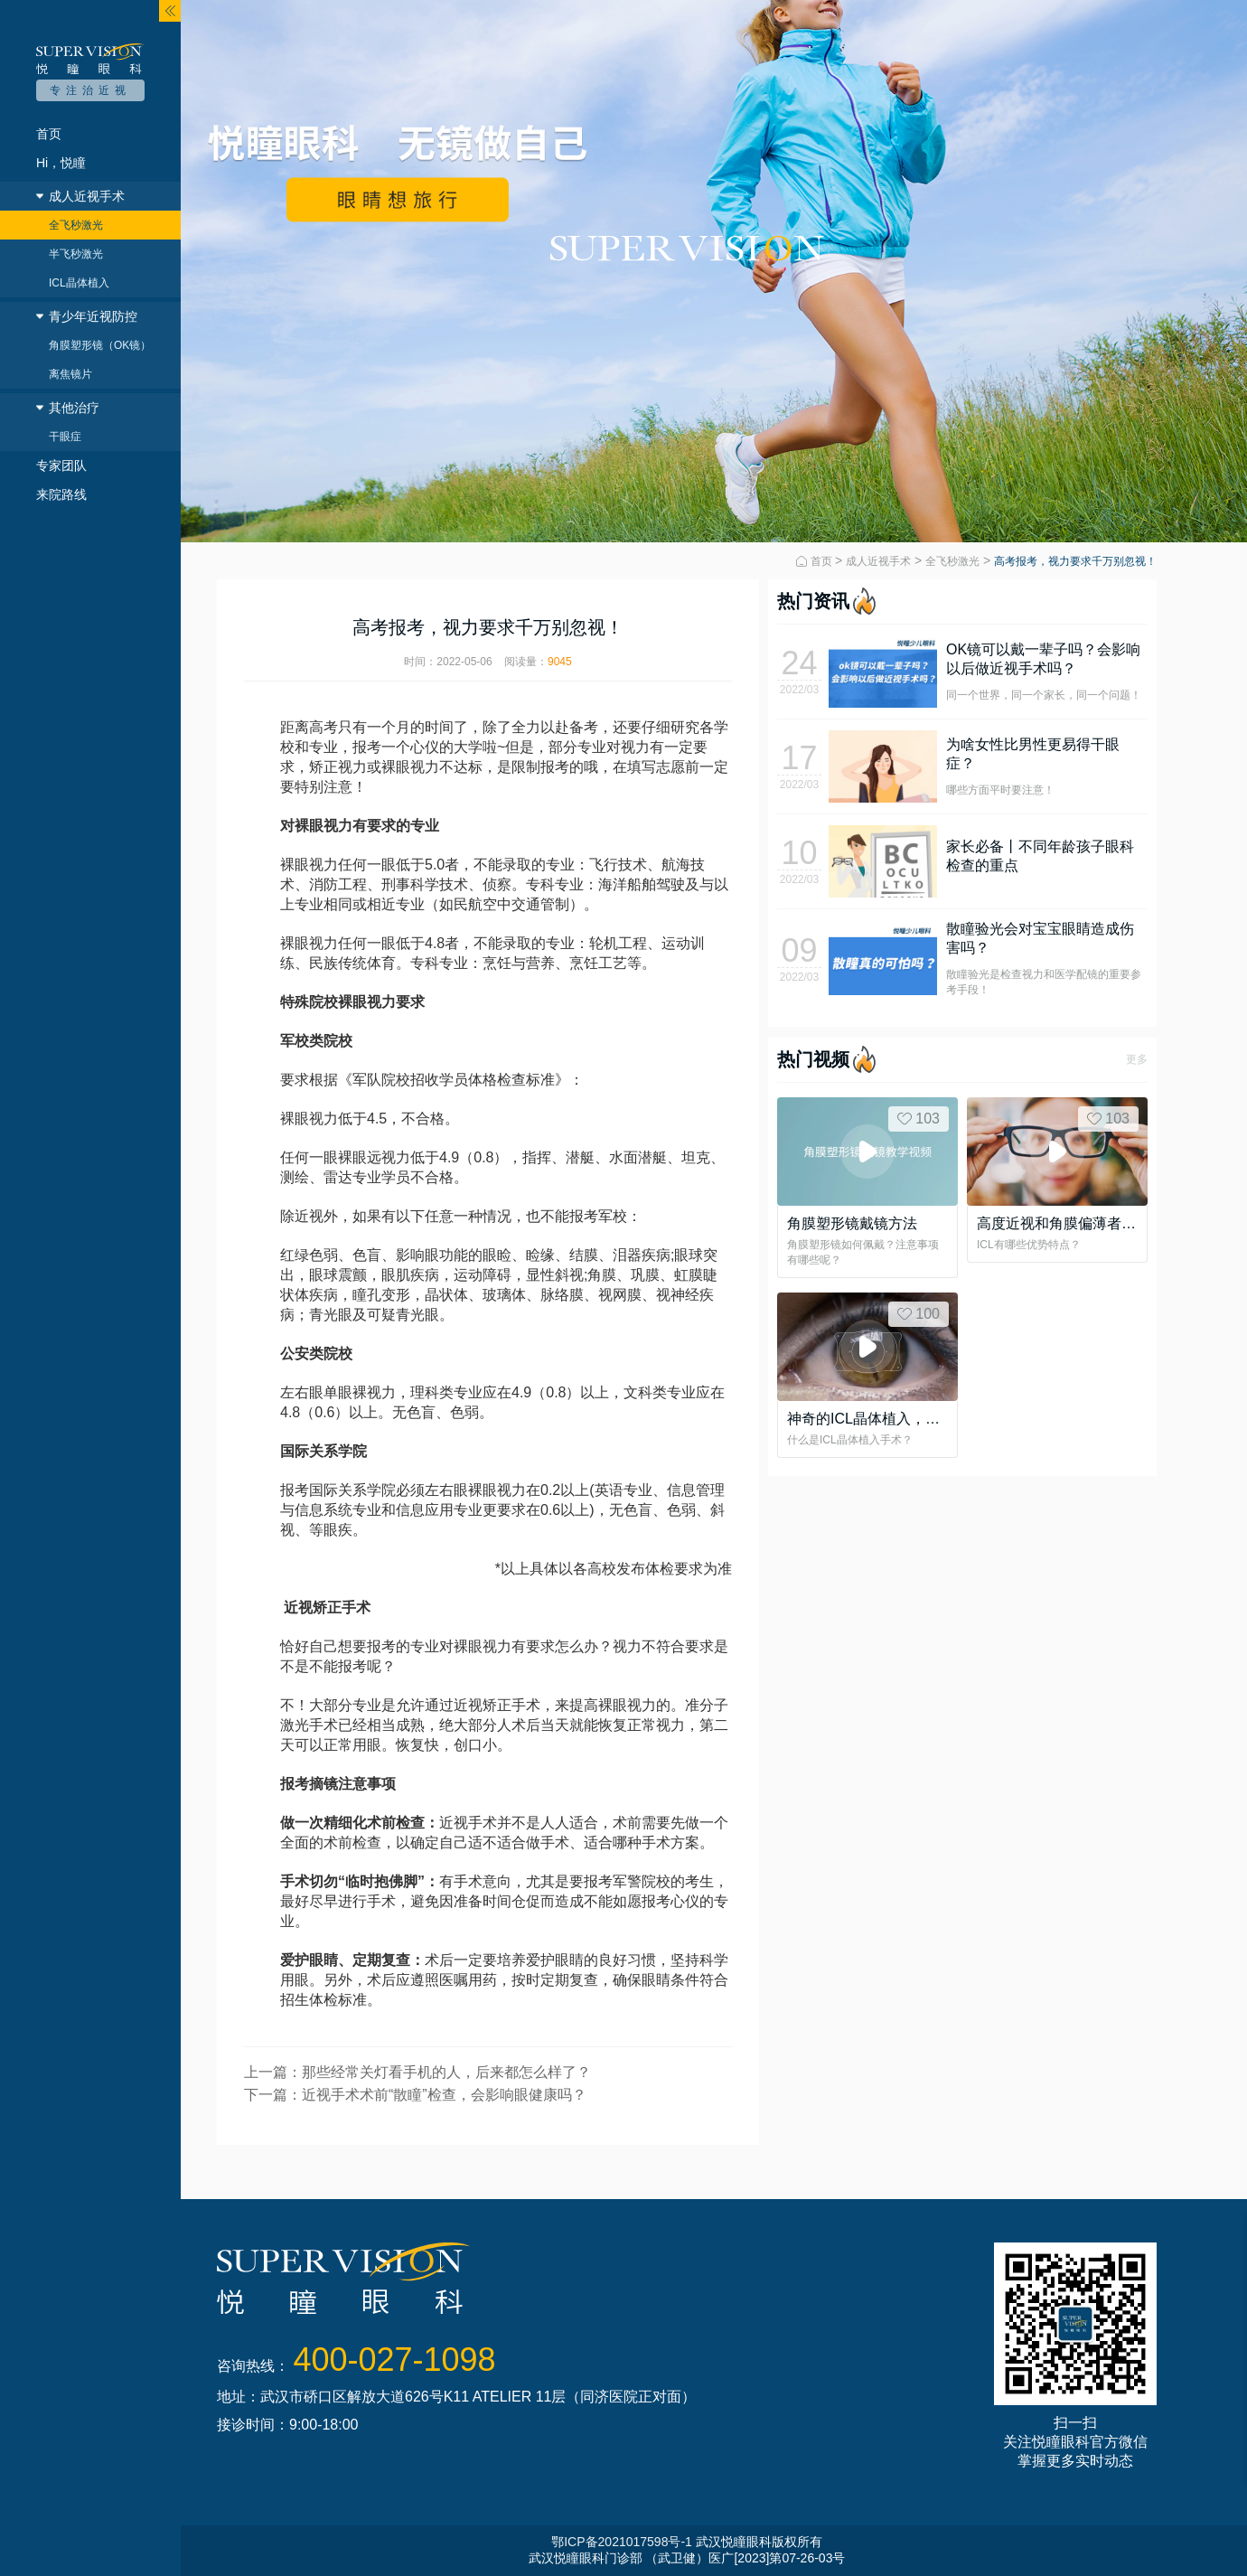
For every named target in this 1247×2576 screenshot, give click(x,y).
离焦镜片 (70, 374)
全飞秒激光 (76, 225)
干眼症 (65, 436)
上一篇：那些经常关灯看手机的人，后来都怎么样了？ (417, 2072)
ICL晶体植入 (79, 283)
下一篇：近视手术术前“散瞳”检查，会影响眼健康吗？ (415, 2094)
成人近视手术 (878, 561)
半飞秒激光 (76, 254)
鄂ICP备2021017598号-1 (621, 2541)
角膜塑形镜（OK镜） (100, 345)
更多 (1137, 1059)
